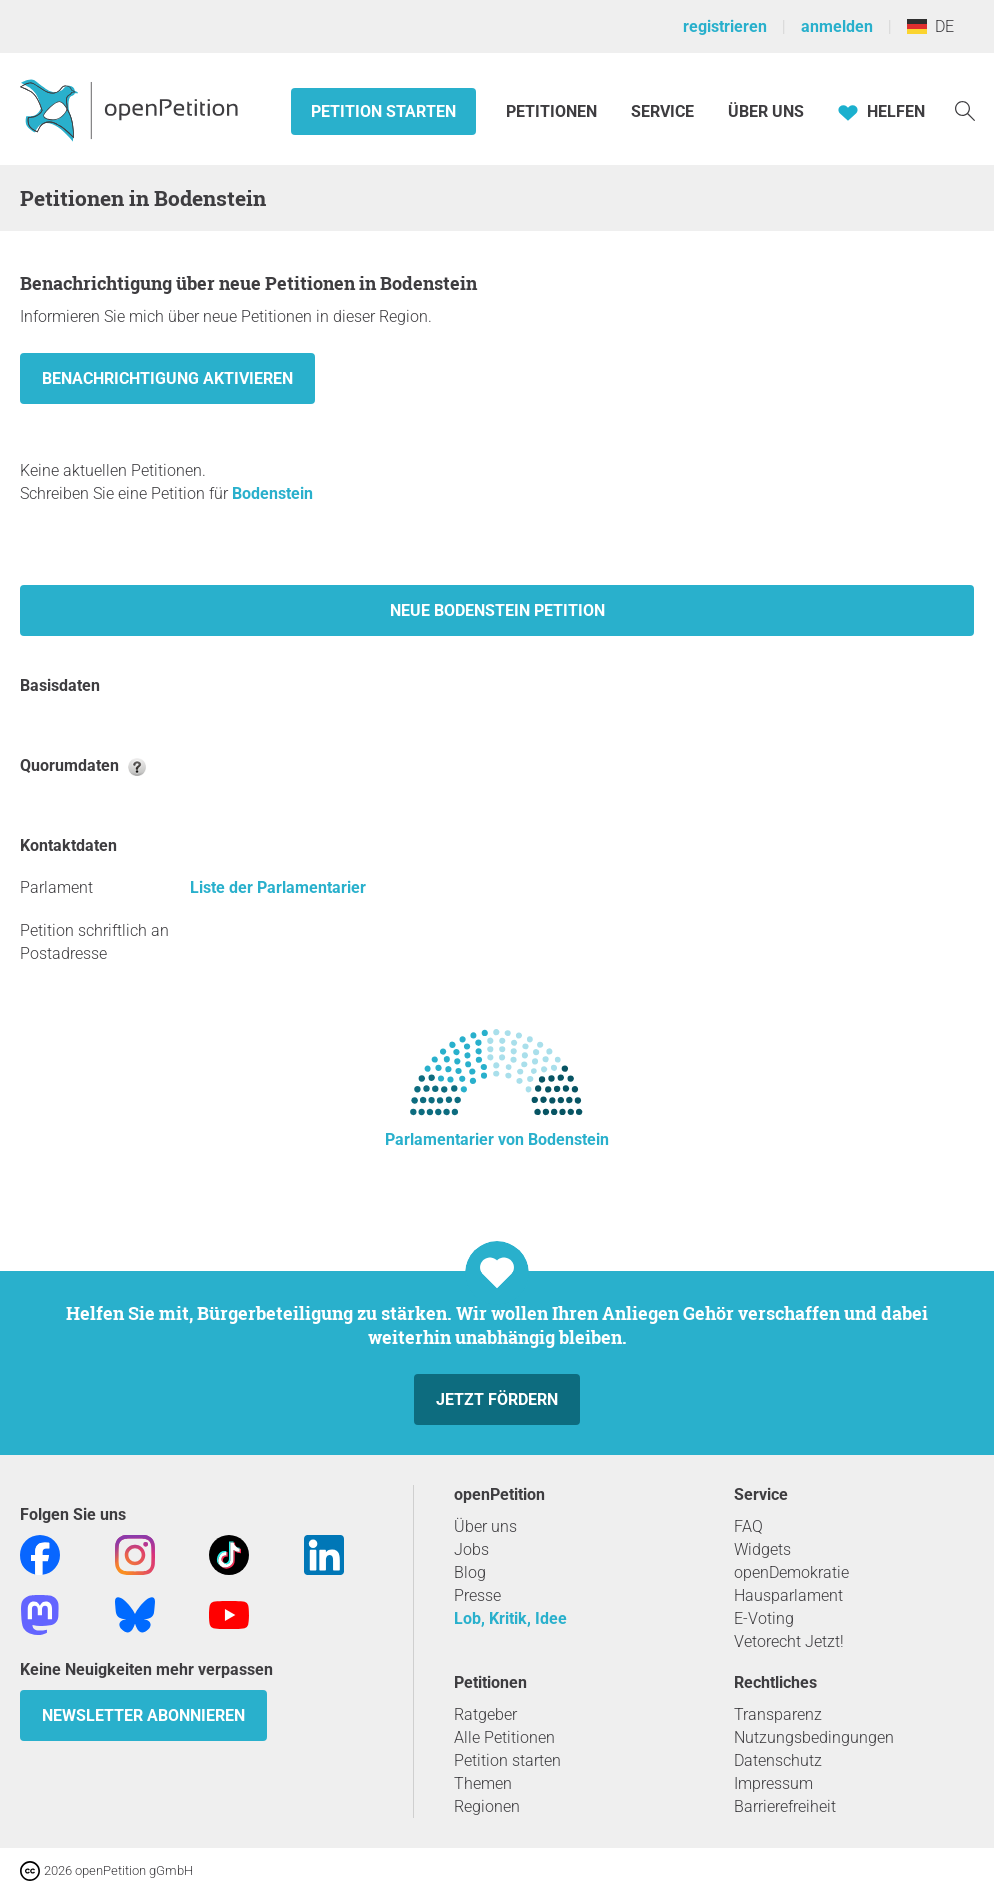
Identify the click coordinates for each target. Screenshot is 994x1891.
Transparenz (778, 1714)
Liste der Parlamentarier (278, 887)
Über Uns (766, 111)
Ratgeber (485, 1714)
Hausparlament (788, 1595)
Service (662, 111)
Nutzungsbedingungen (814, 1737)
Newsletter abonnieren (143, 1715)
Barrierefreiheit (785, 1806)
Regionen (487, 1806)
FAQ (748, 1526)
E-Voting (764, 1618)
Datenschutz (778, 1760)
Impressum (773, 1783)
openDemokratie (791, 1572)
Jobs (471, 1549)
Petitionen (553, 111)
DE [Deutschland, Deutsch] (930, 26)
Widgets (762, 1549)
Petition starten (383, 111)
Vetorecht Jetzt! (789, 1641)
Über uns (485, 1526)
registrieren (725, 26)
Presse (477, 1595)
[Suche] (965, 109)
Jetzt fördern (497, 1399)
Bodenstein (272, 493)
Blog (470, 1572)
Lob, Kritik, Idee (510, 1618)
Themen (483, 1783)
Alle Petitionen (504, 1737)
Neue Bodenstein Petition (497, 610)
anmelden (837, 26)
